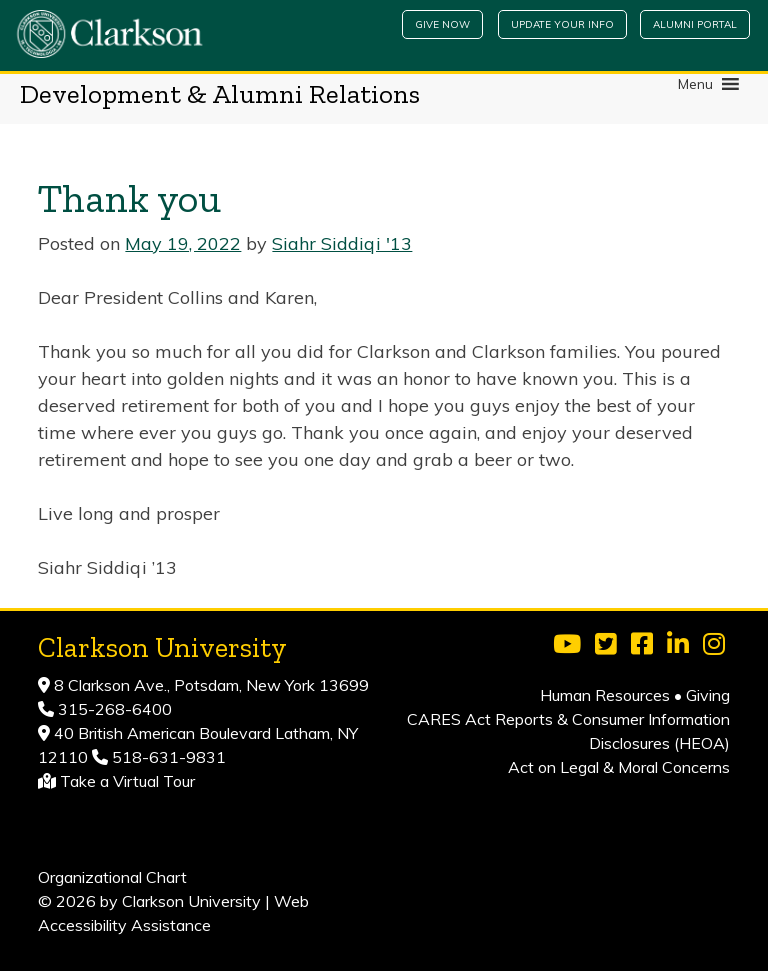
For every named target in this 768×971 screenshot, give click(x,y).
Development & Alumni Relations (220, 94)
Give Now (442, 24)
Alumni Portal (695, 24)
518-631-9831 (167, 757)
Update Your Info (562, 24)
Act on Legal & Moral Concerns (619, 767)
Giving (708, 695)
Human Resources (605, 695)
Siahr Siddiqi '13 (342, 243)
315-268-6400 (113, 709)
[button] (695, 84)
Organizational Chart (112, 877)
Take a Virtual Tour (127, 781)
